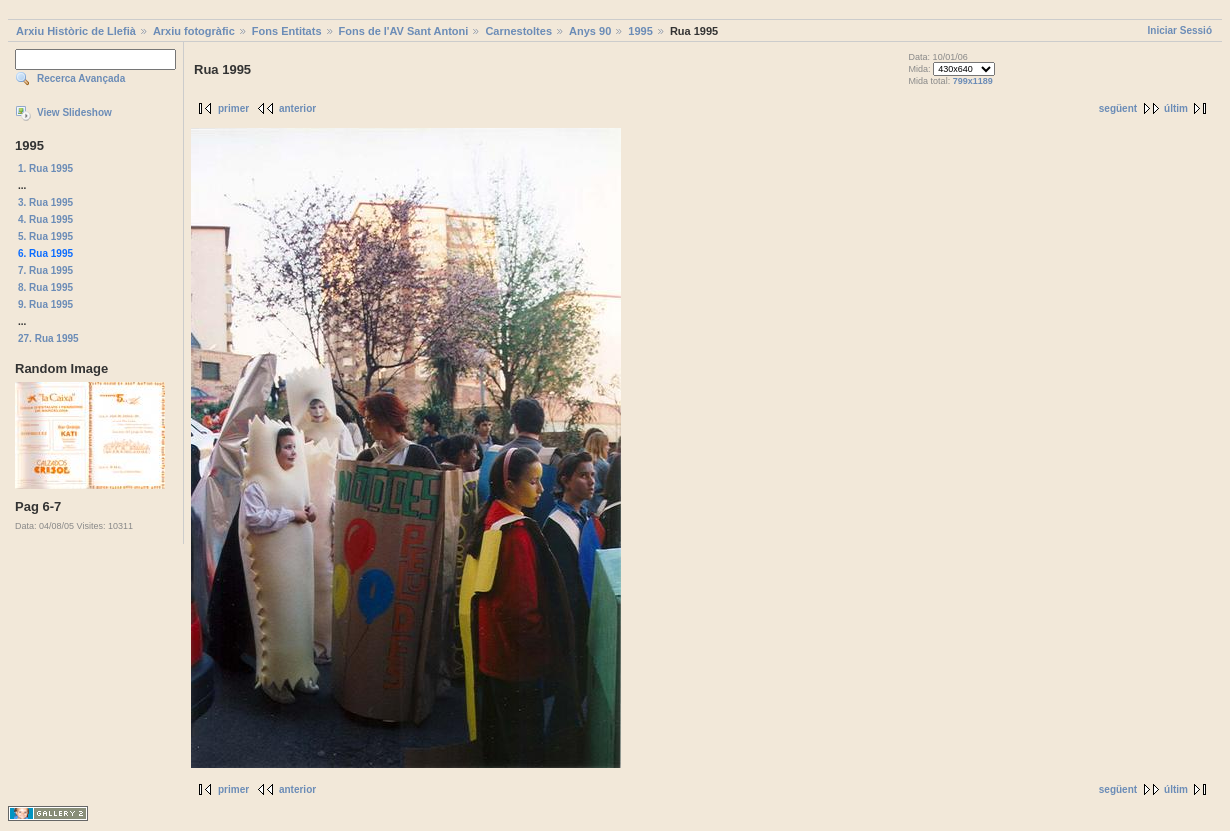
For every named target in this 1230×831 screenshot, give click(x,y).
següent (1118, 108)
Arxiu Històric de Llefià (76, 31)
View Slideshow (74, 112)
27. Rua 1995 (48, 338)
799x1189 (973, 81)
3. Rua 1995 (45, 202)
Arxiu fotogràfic (194, 31)
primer (233, 108)
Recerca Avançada (81, 78)
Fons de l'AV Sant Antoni (404, 31)
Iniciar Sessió (1180, 30)
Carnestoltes (518, 31)
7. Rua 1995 (45, 270)
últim (1176, 108)
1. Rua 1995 (45, 168)
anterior (297, 108)
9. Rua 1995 (45, 304)
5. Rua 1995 (45, 236)
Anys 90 (590, 31)
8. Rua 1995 (45, 287)
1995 (640, 31)
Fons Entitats (287, 31)
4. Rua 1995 (45, 219)
